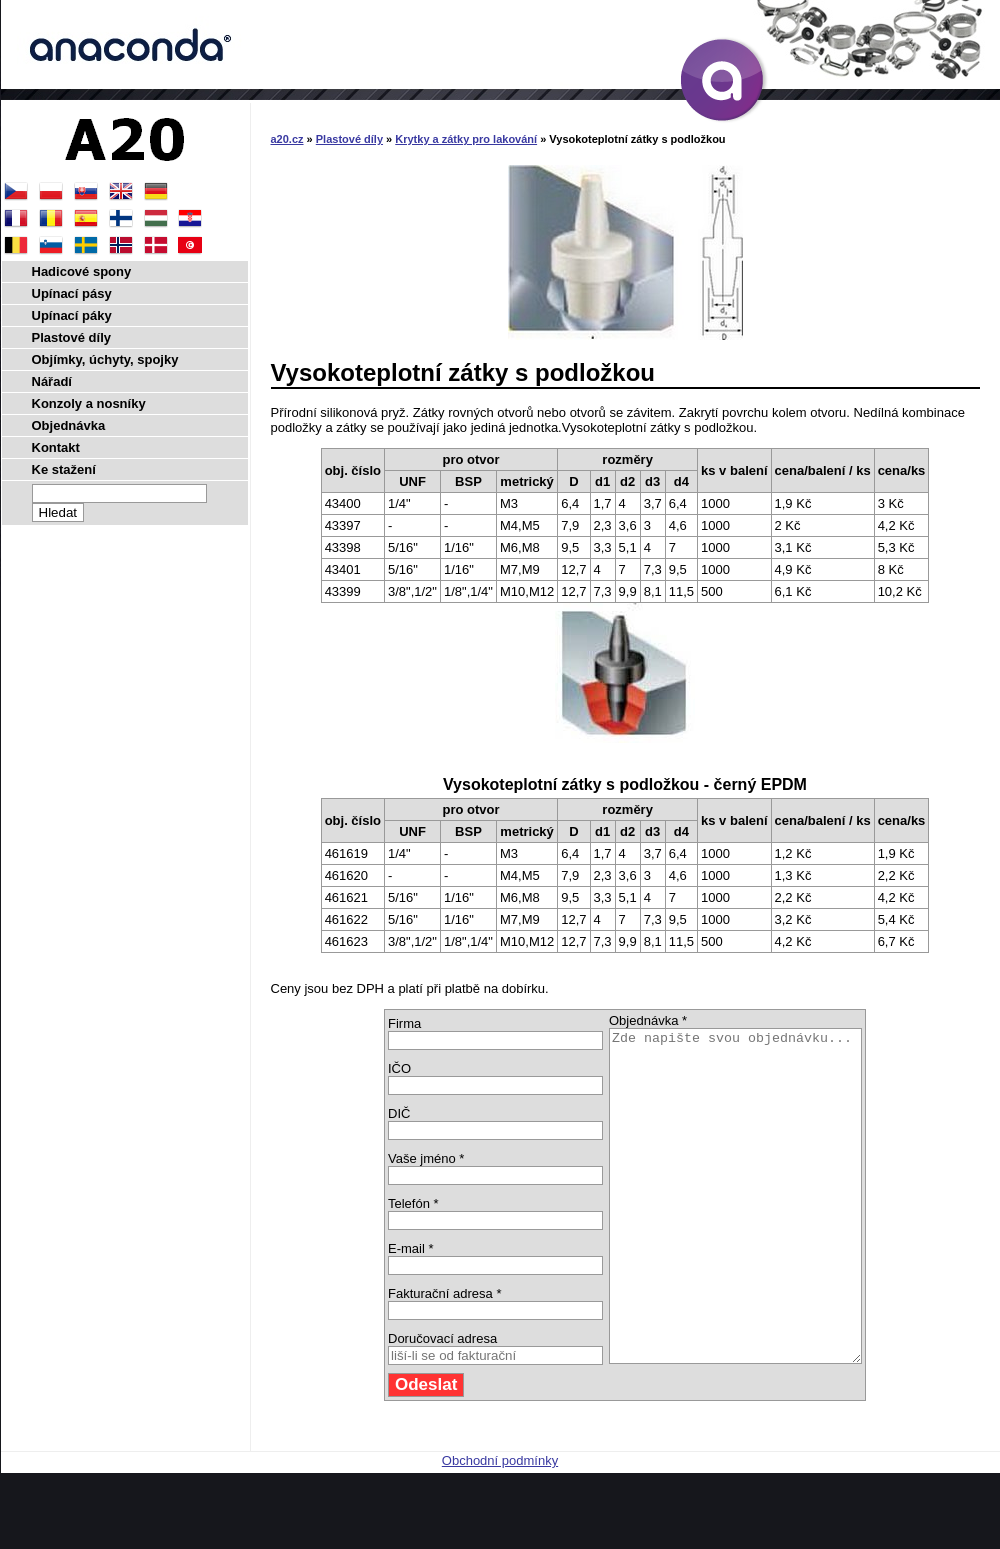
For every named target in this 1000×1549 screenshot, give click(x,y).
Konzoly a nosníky (89, 403)
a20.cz (287, 139)
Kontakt (56, 447)
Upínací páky (72, 315)
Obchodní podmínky (500, 1526)
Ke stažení (64, 469)
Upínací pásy (72, 293)
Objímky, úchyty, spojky (105, 359)
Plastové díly (349, 139)
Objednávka (69, 425)
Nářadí (52, 381)
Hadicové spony (82, 271)
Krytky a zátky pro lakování (466, 139)
